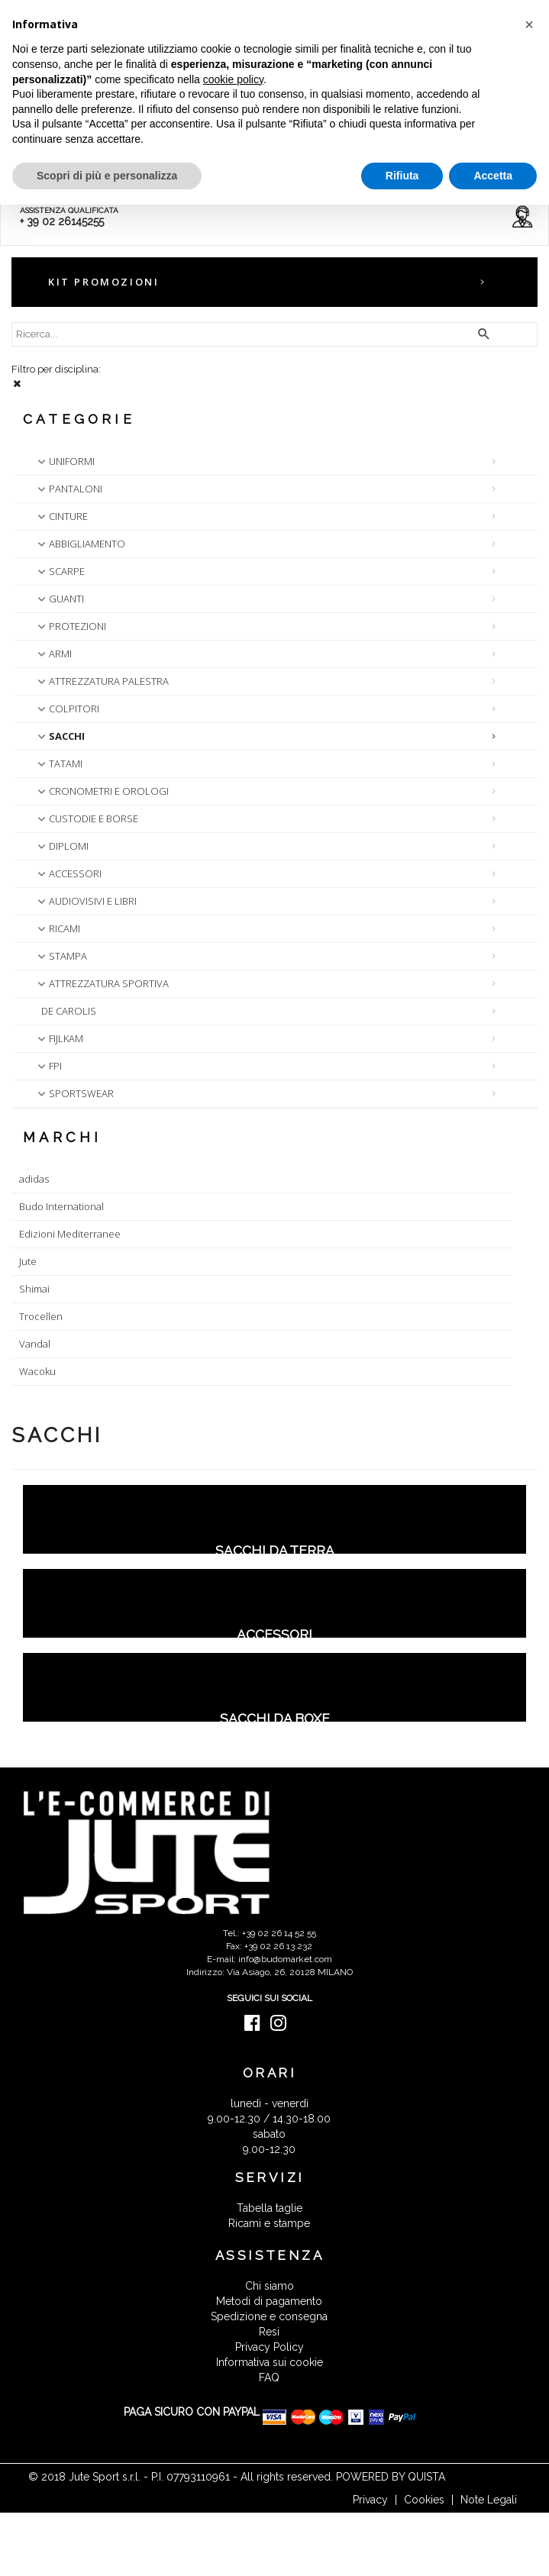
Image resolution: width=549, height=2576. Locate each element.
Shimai (34, 1289)
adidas (34, 1179)
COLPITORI (66, 708)
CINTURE (61, 516)
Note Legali (488, 2500)
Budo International (61, 1206)
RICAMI (57, 928)
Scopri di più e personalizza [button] (107, 175)
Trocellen (41, 1316)
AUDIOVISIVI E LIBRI (85, 901)
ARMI (53, 653)
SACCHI (59, 736)
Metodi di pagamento (269, 2301)
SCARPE (59, 571)
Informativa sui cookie (269, 2362)
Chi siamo (269, 2286)
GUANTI (59, 598)
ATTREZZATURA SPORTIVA (101, 983)
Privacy (370, 2500)
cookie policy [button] (233, 79)
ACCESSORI (68, 873)
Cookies (424, 2500)
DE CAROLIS (68, 1011)
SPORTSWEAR (74, 1093)
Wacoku (37, 1371)
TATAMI (58, 763)
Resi (269, 2332)
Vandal (34, 1344)
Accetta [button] (492, 175)
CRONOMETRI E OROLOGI (101, 791)
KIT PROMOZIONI (103, 282)
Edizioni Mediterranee (70, 1234)
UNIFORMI (64, 461)
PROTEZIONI (70, 626)
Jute (28, 1261)
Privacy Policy (269, 2347)
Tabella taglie (269, 2208)
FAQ (269, 2377)
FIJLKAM (58, 1038)
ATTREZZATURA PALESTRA (101, 681)
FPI (48, 1066)
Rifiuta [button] (402, 175)
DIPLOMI (61, 846)
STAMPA (60, 956)
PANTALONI (68, 489)
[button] (529, 24)
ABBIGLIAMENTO (79, 543)
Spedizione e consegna (269, 2316)
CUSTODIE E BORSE (86, 818)
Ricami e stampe (269, 2223)
